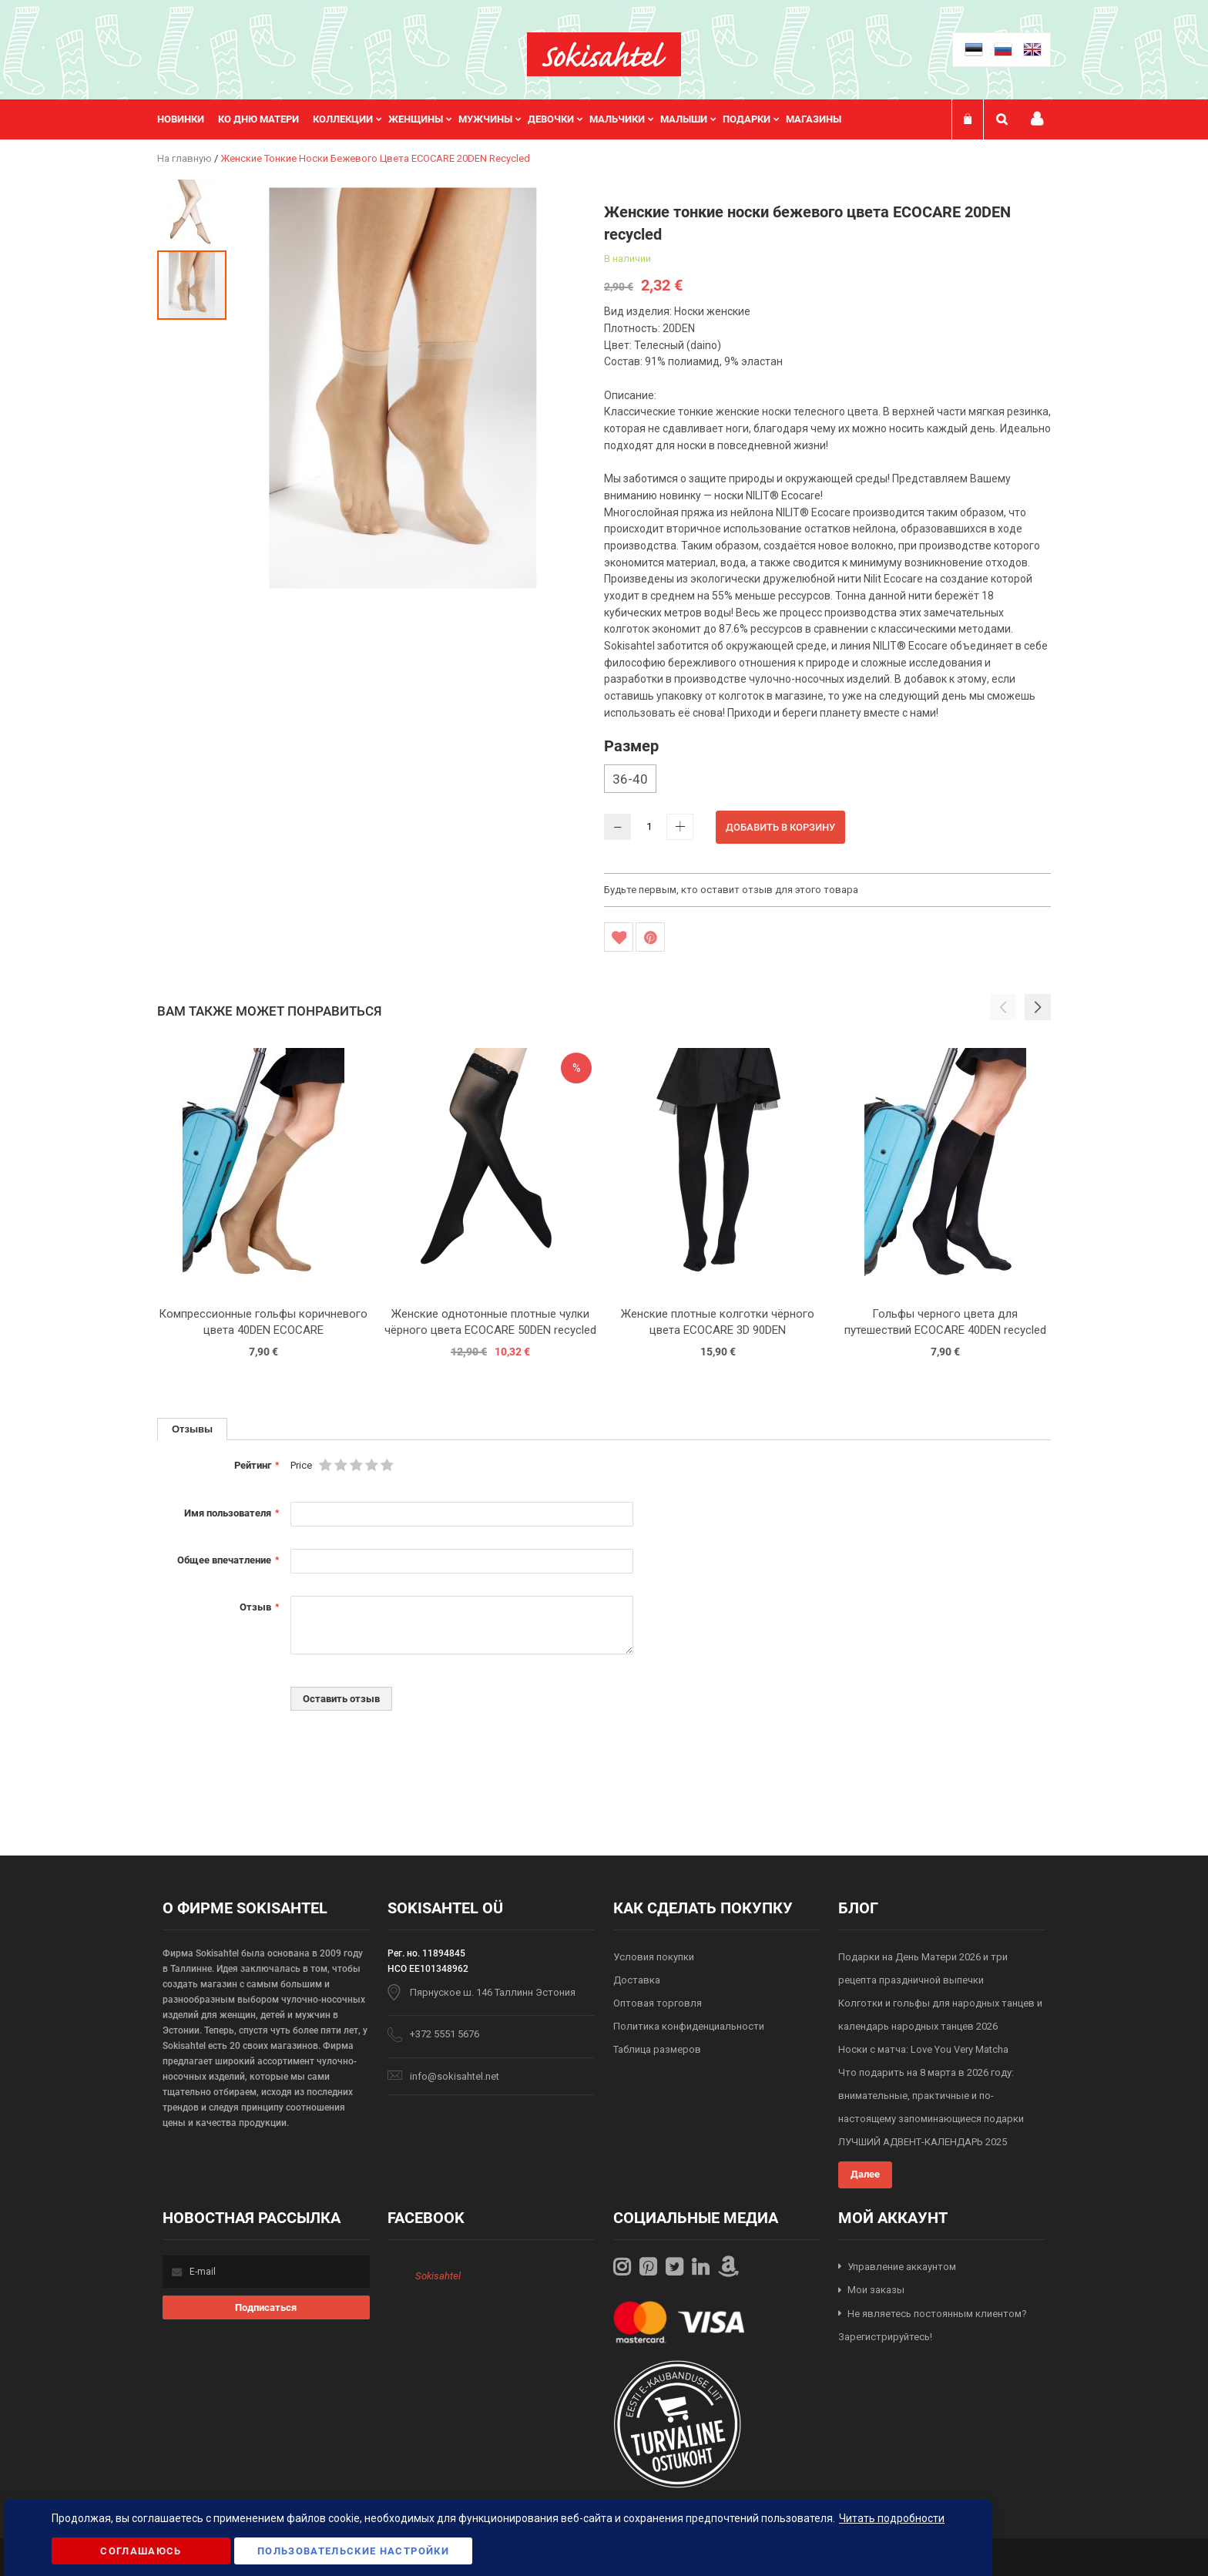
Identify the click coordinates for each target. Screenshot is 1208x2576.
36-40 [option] (630, 779)
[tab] (192, 1429)
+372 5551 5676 (444, 2034)
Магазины (813, 119)
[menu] (507, 119)
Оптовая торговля (657, 2003)
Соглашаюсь (141, 2551)
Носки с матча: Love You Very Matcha (923, 2049)
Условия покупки (653, 1957)
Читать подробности (892, 2518)
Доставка (636, 1980)
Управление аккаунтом (901, 2266)
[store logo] (604, 54)
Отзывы (192, 1429)
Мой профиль (1037, 119)
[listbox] (827, 780)
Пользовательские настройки (353, 2551)
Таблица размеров (657, 2049)
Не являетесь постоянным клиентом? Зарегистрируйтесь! (932, 2325)
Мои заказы (875, 2290)
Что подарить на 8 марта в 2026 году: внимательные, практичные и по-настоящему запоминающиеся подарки (931, 2095)
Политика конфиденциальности (688, 2026)
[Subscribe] (266, 2307)
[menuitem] (187, 119)
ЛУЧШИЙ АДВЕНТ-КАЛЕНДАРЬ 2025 (922, 2142)
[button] (192, 213)
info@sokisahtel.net (454, 2076)
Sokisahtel (438, 2276)
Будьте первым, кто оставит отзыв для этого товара (731, 889)
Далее (865, 2174)
